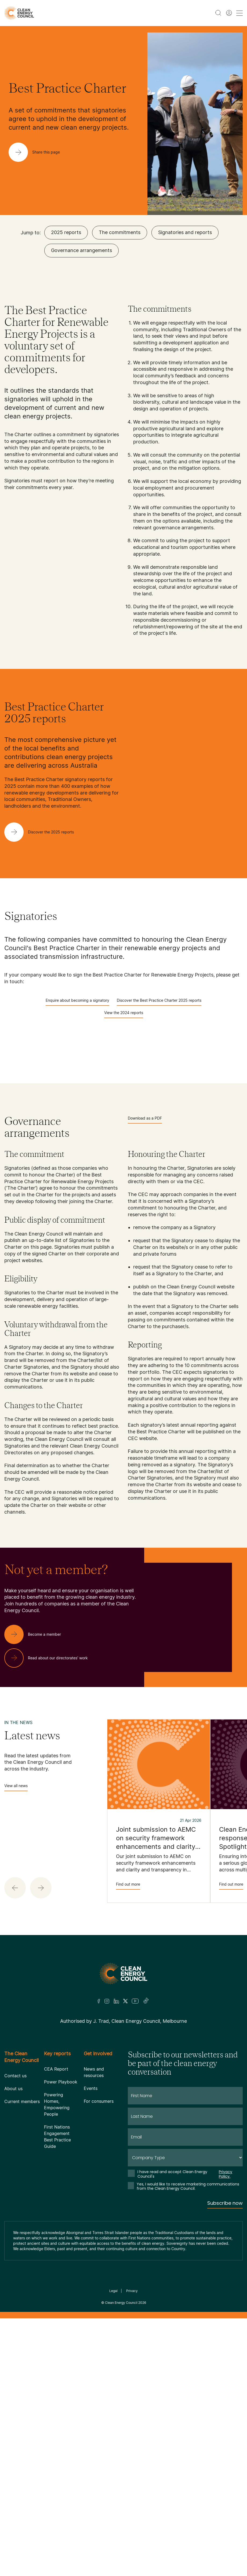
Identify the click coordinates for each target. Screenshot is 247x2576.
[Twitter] (125, 2001)
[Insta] (106, 2001)
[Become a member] (37, 1634)
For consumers (99, 2101)
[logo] (19, 13)
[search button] (218, 13)
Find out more (128, 1886)
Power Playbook (60, 2082)
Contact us (15, 2075)
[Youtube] (135, 2001)
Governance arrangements (81, 250)
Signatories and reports (185, 232)
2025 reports (66, 232)
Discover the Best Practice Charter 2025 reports (159, 1002)
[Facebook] (98, 2001)
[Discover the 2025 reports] (43, 832)
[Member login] (229, 13)
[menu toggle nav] (239, 13)
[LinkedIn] (116, 2001)
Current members (22, 2101)
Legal (113, 2291)
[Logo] (123, 1973)
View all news (16, 1787)
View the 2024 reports (123, 1014)
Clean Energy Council (121, 2303)
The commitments (119, 232)
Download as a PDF (145, 1120)
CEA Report (56, 2069)
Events (90, 2088)
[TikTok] (146, 2001)
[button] (15, 1888)
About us (13, 2088)
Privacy (132, 2291)
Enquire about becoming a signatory (77, 1002)
